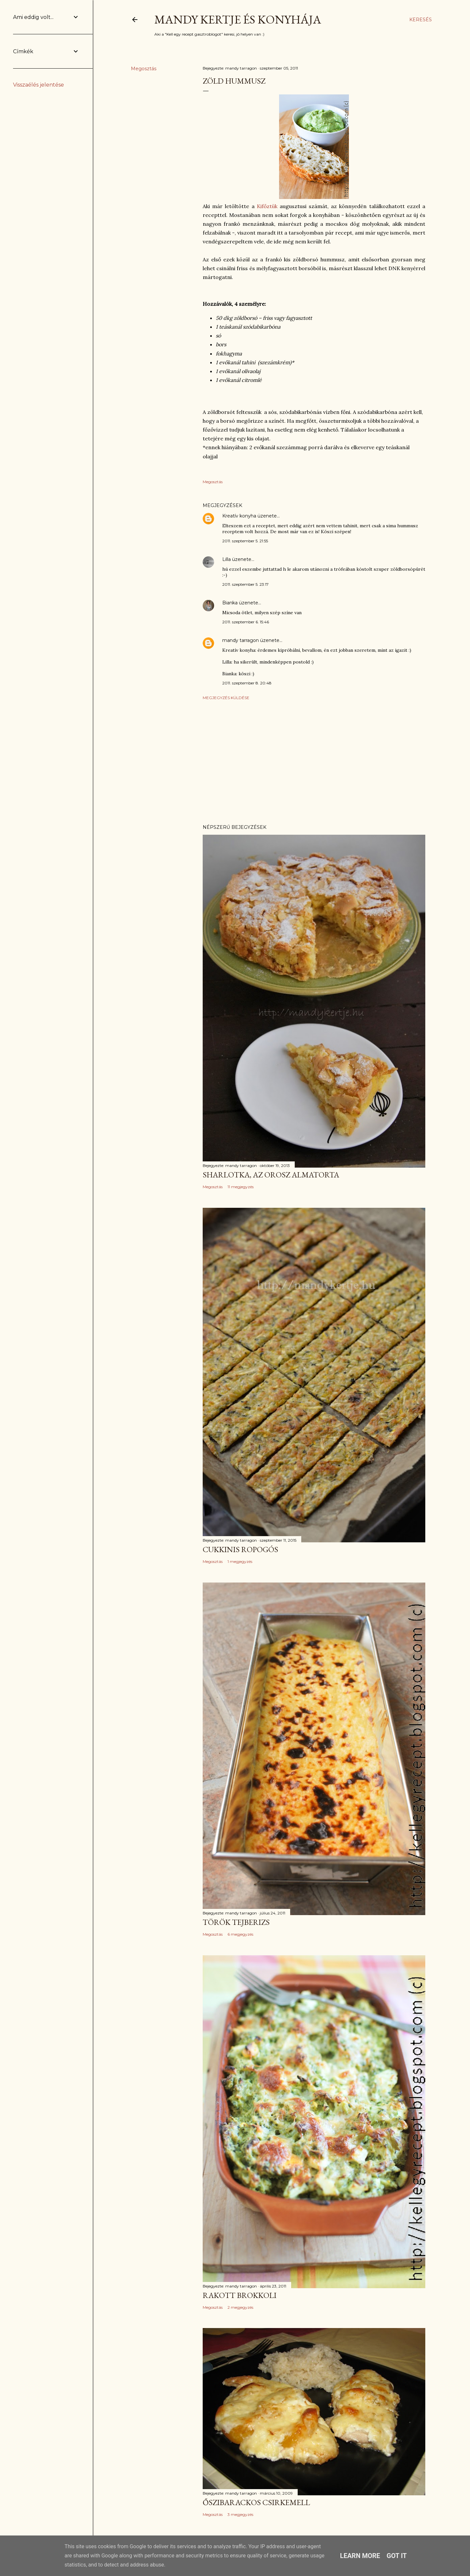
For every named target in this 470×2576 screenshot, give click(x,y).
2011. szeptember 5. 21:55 (245, 540)
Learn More (360, 2556)
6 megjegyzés (240, 1934)
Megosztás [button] (143, 69)
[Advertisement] (314, 762)
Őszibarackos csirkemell (256, 2502)
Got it (397, 2556)
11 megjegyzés (240, 1186)
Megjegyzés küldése (226, 697)
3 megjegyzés (240, 2514)
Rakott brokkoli (239, 2295)
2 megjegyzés (240, 2307)
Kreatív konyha (239, 516)
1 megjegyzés (239, 1561)
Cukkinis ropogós (240, 1549)
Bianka (230, 603)
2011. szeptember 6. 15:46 (245, 621)
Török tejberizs (236, 1922)
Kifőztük (267, 206)
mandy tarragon (240, 640)
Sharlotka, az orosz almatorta (271, 1175)
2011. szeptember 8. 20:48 (247, 683)
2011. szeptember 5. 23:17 (245, 584)
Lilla (226, 559)
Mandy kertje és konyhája (237, 19)
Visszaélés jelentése (38, 85)
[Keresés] (420, 19)
